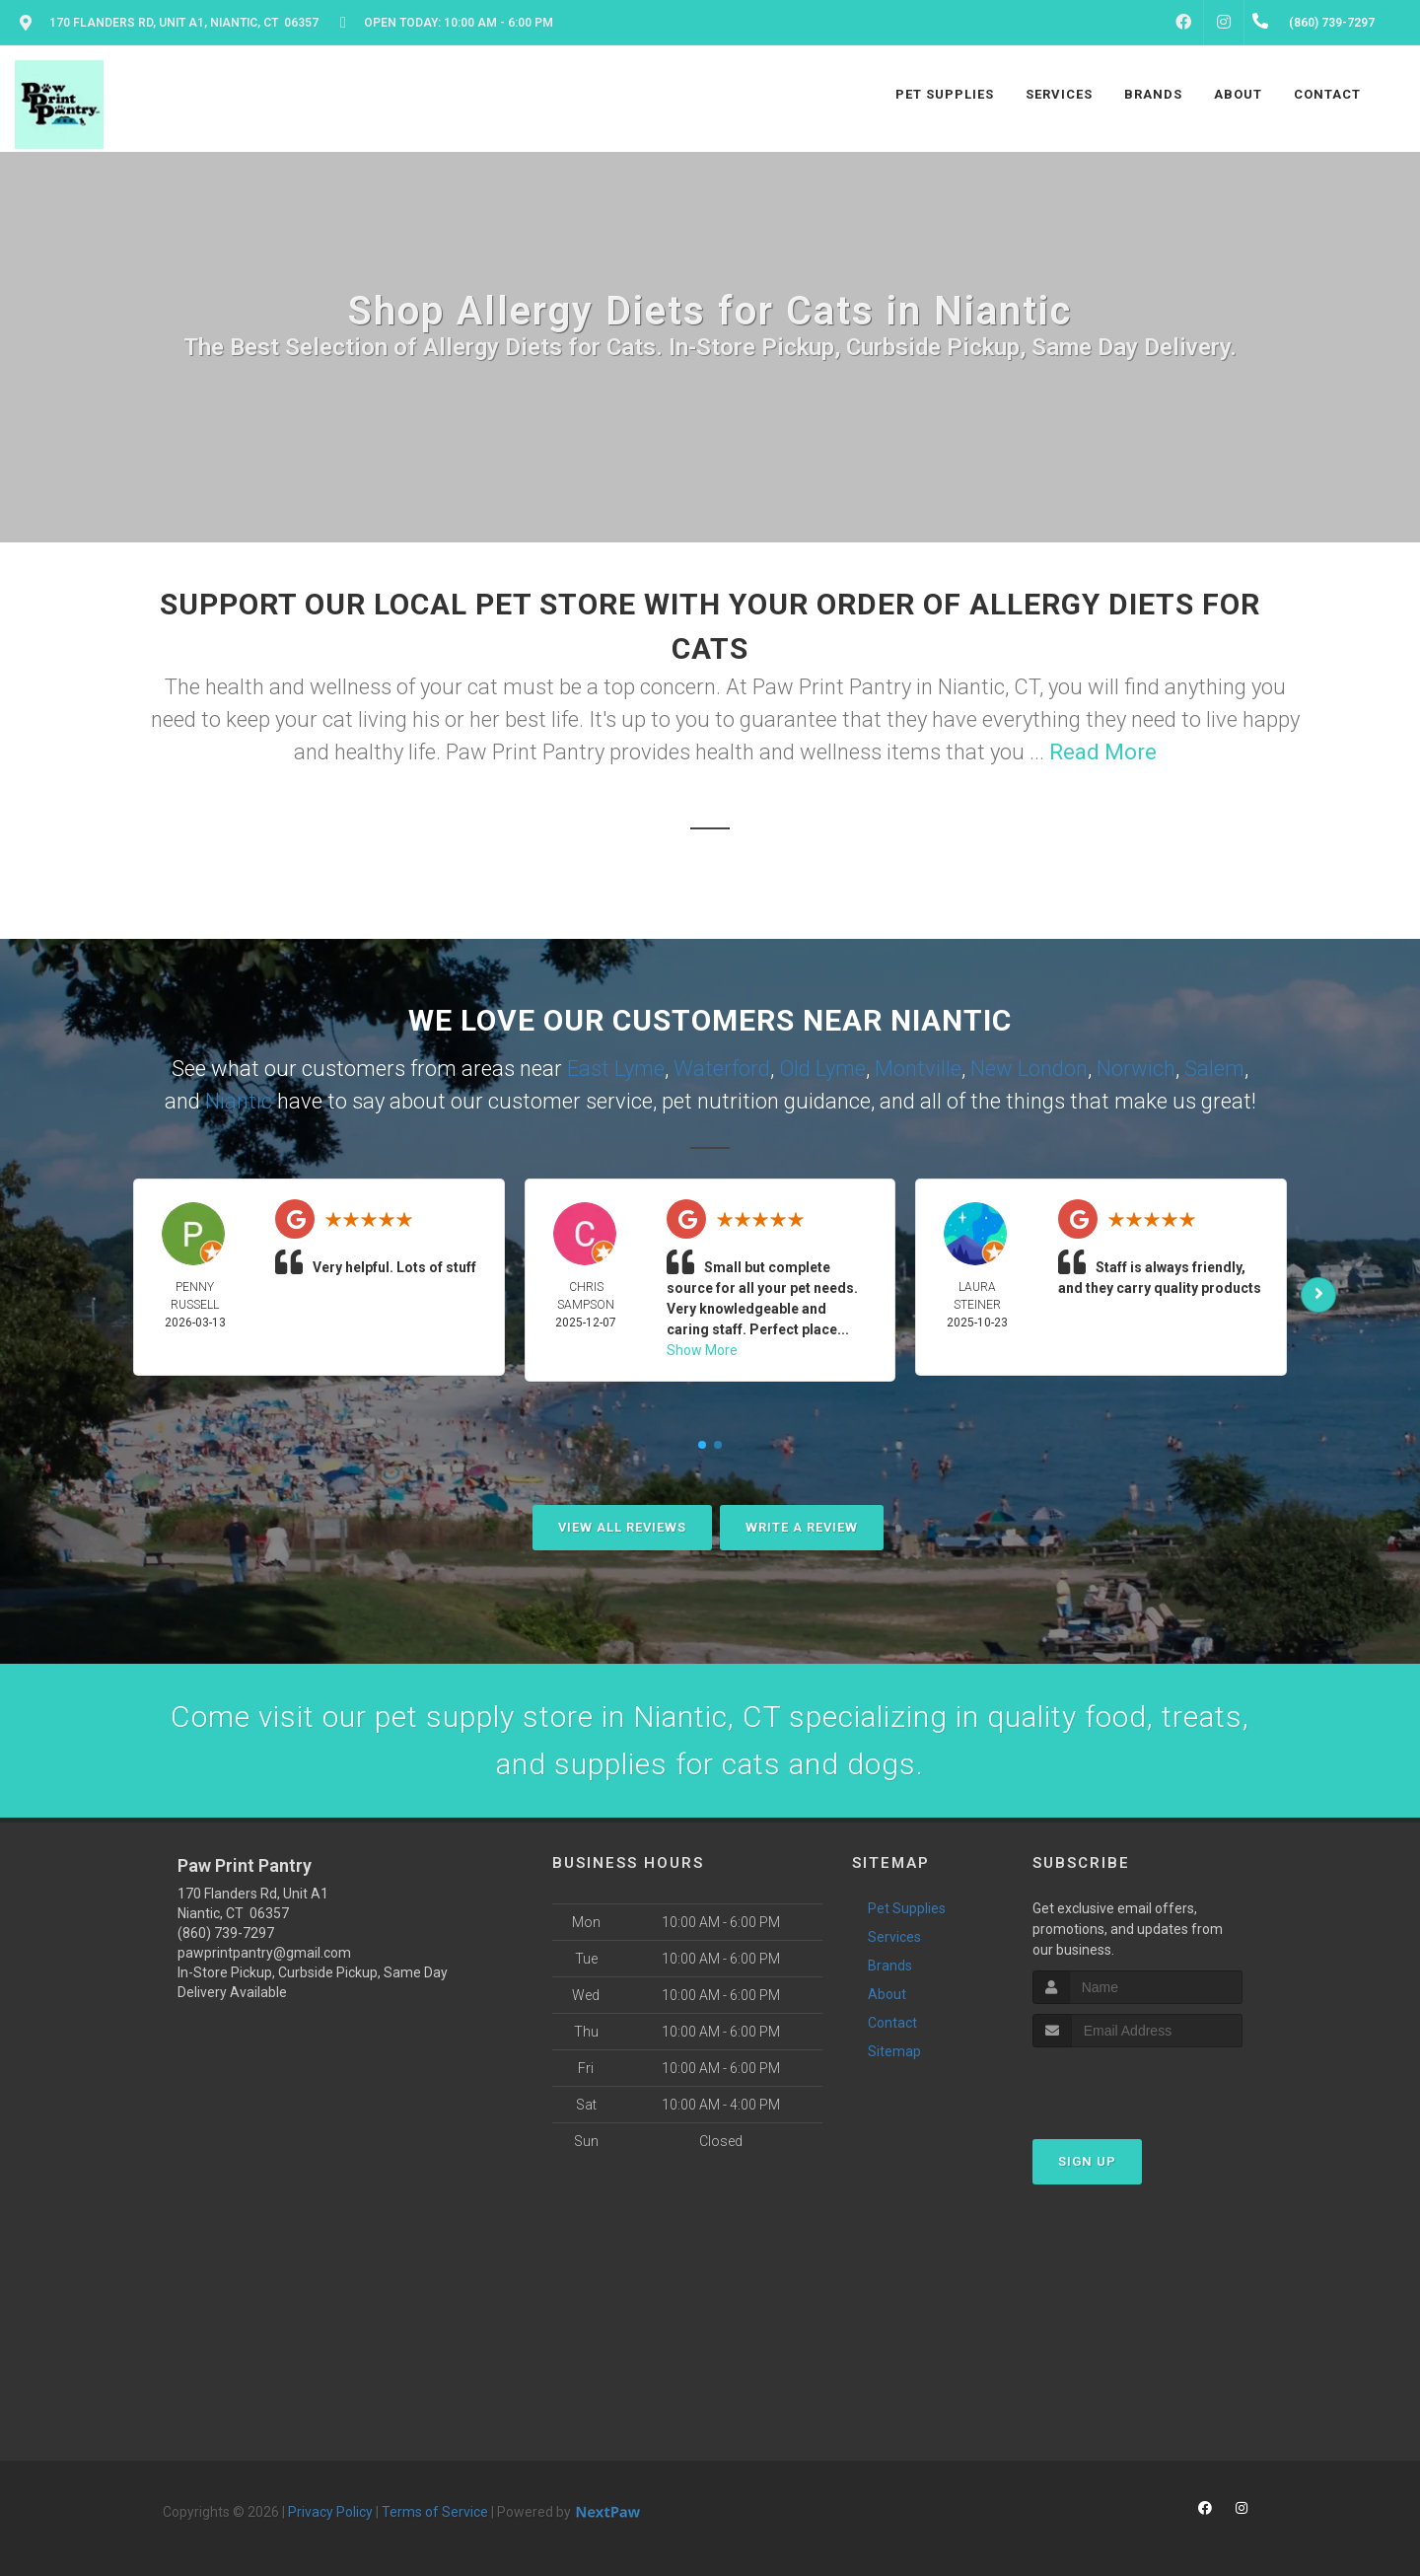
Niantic (238, 1101)
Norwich (1136, 1068)
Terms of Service (435, 2512)
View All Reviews (622, 1527)
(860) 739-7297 (226, 1933)
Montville (918, 1068)
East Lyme (616, 1068)
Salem (1214, 1068)
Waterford (722, 1068)
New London (1029, 1068)
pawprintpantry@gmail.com (264, 1953)
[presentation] (1137, 2084)
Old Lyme (822, 1068)
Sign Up (1087, 2161)
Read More (1103, 752)
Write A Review (802, 1527)
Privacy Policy (330, 2512)
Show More (702, 1350)
